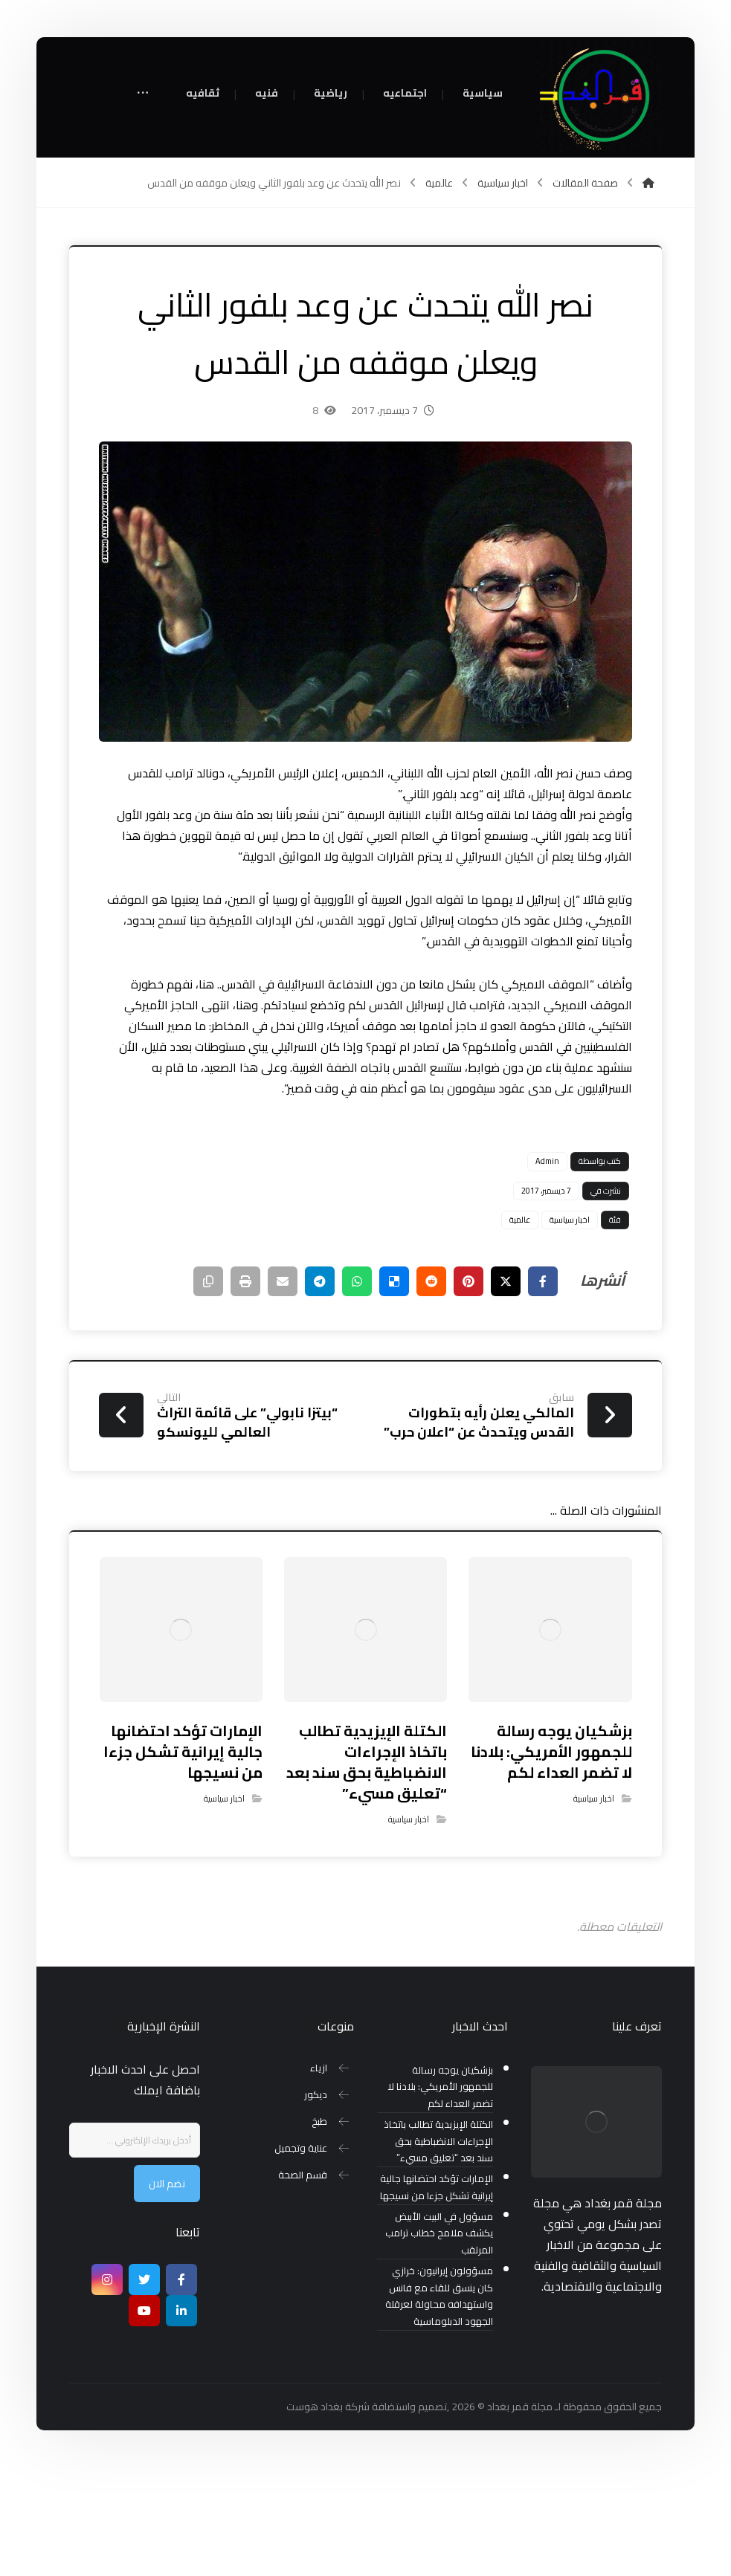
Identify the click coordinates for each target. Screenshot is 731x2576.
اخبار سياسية (570, 1328)
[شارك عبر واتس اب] (357, 1390)
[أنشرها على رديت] (431, 1390)
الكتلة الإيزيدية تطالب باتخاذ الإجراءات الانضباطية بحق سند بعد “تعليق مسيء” (438, 2250)
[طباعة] (245, 1390)
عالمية (519, 1328)
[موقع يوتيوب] (144, 2419)
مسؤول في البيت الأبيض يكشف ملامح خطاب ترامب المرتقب (439, 2342)
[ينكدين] (181, 2419)
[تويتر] (144, 2388)
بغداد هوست (314, 2515)
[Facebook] (181, 2388)
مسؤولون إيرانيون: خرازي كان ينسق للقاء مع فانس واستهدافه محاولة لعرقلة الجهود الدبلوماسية (439, 2405)
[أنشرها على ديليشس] (394, 1390)
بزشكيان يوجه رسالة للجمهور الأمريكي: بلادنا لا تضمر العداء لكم (440, 2195)
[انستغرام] (107, 2388)
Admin (547, 1269)
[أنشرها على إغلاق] (506, 1390)
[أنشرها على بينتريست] (468, 1390)
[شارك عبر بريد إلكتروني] (282, 1390)
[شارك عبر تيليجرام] (320, 1390)
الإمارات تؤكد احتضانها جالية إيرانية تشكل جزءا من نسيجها (436, 2296)
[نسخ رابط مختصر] (208, 1390)
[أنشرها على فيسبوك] (543, 1390)
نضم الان (167, 2292)
